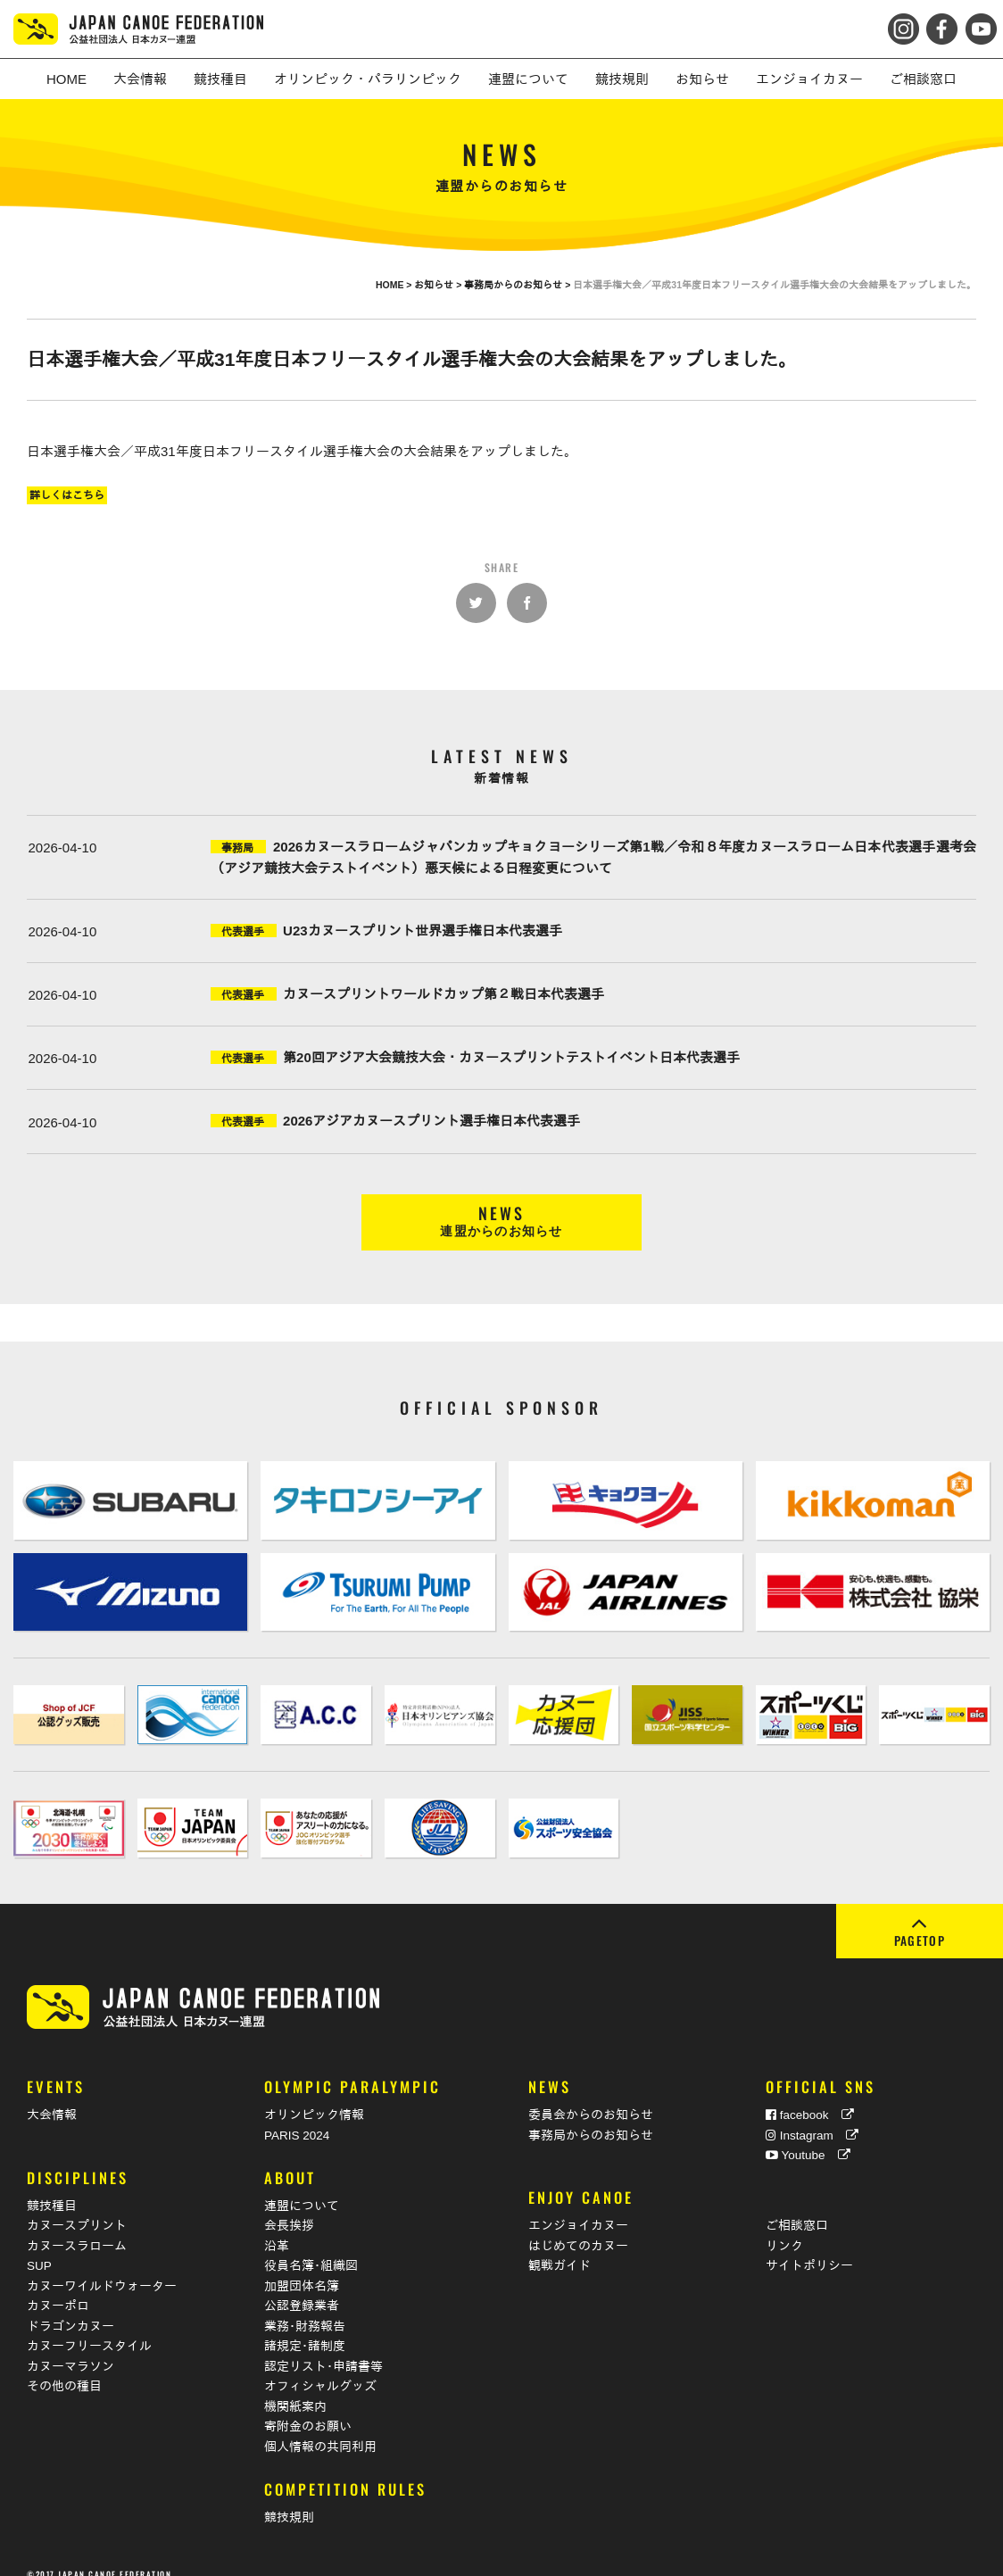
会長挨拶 (289, 2208)
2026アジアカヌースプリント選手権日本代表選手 (431, 1120)
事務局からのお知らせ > (518, 284)
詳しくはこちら (66, 495)
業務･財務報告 (304, 2307)
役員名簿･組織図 (311, 2248)
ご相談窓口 (797, 2208)
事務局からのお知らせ (590, 2117)
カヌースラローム (77, 2227)
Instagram (812, 2117)
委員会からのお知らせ (590, 2097)
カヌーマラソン (70, 2348)
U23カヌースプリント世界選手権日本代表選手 (422, 930)
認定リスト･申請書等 (323, 2348)
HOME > (395, 284)
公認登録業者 (301, 2288)
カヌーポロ (58, 2288)
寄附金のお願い (308, 2408)
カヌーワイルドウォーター (102, 2267)
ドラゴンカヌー (70, 2307)
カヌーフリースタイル (89, 2328)
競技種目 (52, 2187)
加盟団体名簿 (301, 2267)
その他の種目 (64, 2368)
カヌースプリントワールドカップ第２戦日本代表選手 (443, 993)
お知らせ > (439, 284)
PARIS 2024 (296, 2117)
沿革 (276, 2227)
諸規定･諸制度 (304, 2328)
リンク (784, 2227)
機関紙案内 (295, 2388)
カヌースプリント (77, 2208)
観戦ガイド (559, 2248)
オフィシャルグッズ (320, 2368)
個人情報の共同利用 (320, 2428)
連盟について (301, 2187)
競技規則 (289, 2498)
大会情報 (52, 2097)
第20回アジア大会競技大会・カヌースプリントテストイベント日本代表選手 (511, 1057)
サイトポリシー (809, 2248)
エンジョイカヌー (578, 2208)
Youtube (808, 2137)
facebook (810, 2097)
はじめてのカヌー (578, 2227)
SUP (39, 2248)
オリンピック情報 (314, 2097)
